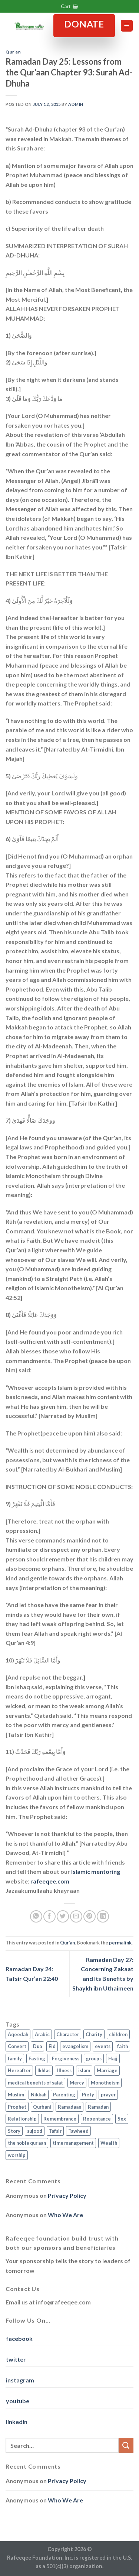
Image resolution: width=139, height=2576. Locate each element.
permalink (120, 1943)
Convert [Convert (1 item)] (17, 2046)
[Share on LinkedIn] (103, 1916)
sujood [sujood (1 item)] (34, 2131)
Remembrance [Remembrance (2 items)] (59, 2119)
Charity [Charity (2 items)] (94, 2034)
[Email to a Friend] (76, 1916)
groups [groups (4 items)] (94, 2058)
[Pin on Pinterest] (89, 1916)
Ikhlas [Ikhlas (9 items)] (43, 2070)
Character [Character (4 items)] (67, 2034)
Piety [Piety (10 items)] (88, 2095)
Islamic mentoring (95, 1871)
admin (75, 104)
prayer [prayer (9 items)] (108, 2095)
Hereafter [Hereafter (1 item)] (19, 2070)
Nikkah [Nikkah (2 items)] (38, 2095)
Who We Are (65, 2214)
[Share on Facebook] (49, 1916)
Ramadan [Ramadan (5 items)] (98, 2107)
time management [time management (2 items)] (73, 2143)
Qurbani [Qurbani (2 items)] (42, 2107)
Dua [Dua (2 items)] (37, 2046)
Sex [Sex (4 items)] (122, 2119)
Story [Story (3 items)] (14, 2131)
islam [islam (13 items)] (84, 2070)
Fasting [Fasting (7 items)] (37, 2058)
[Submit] (126, 2445)
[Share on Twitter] (63, 1916)
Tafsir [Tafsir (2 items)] (55, 2131)
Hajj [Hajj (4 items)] (113, 2058)
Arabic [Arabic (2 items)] (42, 2034)
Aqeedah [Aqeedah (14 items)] (18, 2034)
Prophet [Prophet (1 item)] (17, 2107)
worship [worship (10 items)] (17, 2155)
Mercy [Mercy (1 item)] (77, 2083)
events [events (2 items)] (102, 2046)
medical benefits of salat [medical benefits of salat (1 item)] (35, 2083)
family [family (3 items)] (15, 2058)
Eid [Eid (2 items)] (52, 2046)
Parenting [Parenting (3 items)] (64, 2095)
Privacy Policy (67, 2195)
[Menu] (127, 26)
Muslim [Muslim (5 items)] (16, 2095)
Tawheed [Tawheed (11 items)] (78, 2131)
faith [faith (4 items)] (122, 2046)
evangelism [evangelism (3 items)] (75, 2046)
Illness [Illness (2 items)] (64, 2070)
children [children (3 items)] (118, 2034)
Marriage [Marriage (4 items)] (107, 2070)
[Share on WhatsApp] (36, 1916)
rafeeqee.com (49, 1881)
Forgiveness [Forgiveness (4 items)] (65, 2058)
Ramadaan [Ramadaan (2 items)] (69, 2107)
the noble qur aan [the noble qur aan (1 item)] (27, 2143)
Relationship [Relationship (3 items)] (22, 2119)
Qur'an (13, 51)
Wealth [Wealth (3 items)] (108, 2143)
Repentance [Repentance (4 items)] (97, 2119)
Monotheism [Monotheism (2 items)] (105, 2083)
